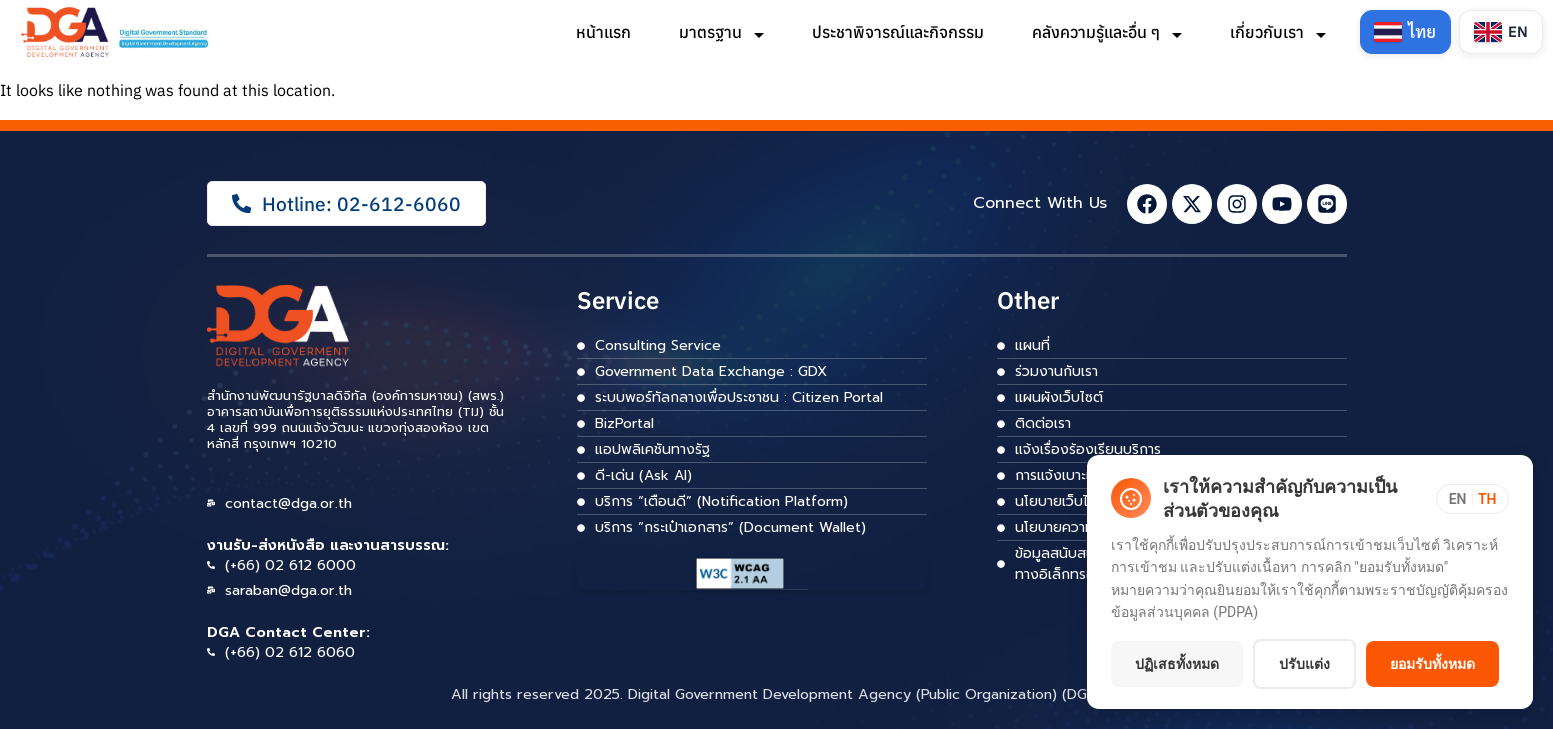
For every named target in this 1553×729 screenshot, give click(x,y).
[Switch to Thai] (1404, 32)
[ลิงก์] (116, 32)
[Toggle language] (1472, 442)
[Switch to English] (1500, 32)
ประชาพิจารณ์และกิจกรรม (896, 32)
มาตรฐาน (719, 32)
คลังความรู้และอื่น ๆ (1105, 32)
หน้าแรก (601, 32)
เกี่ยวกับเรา (1276, 32)
